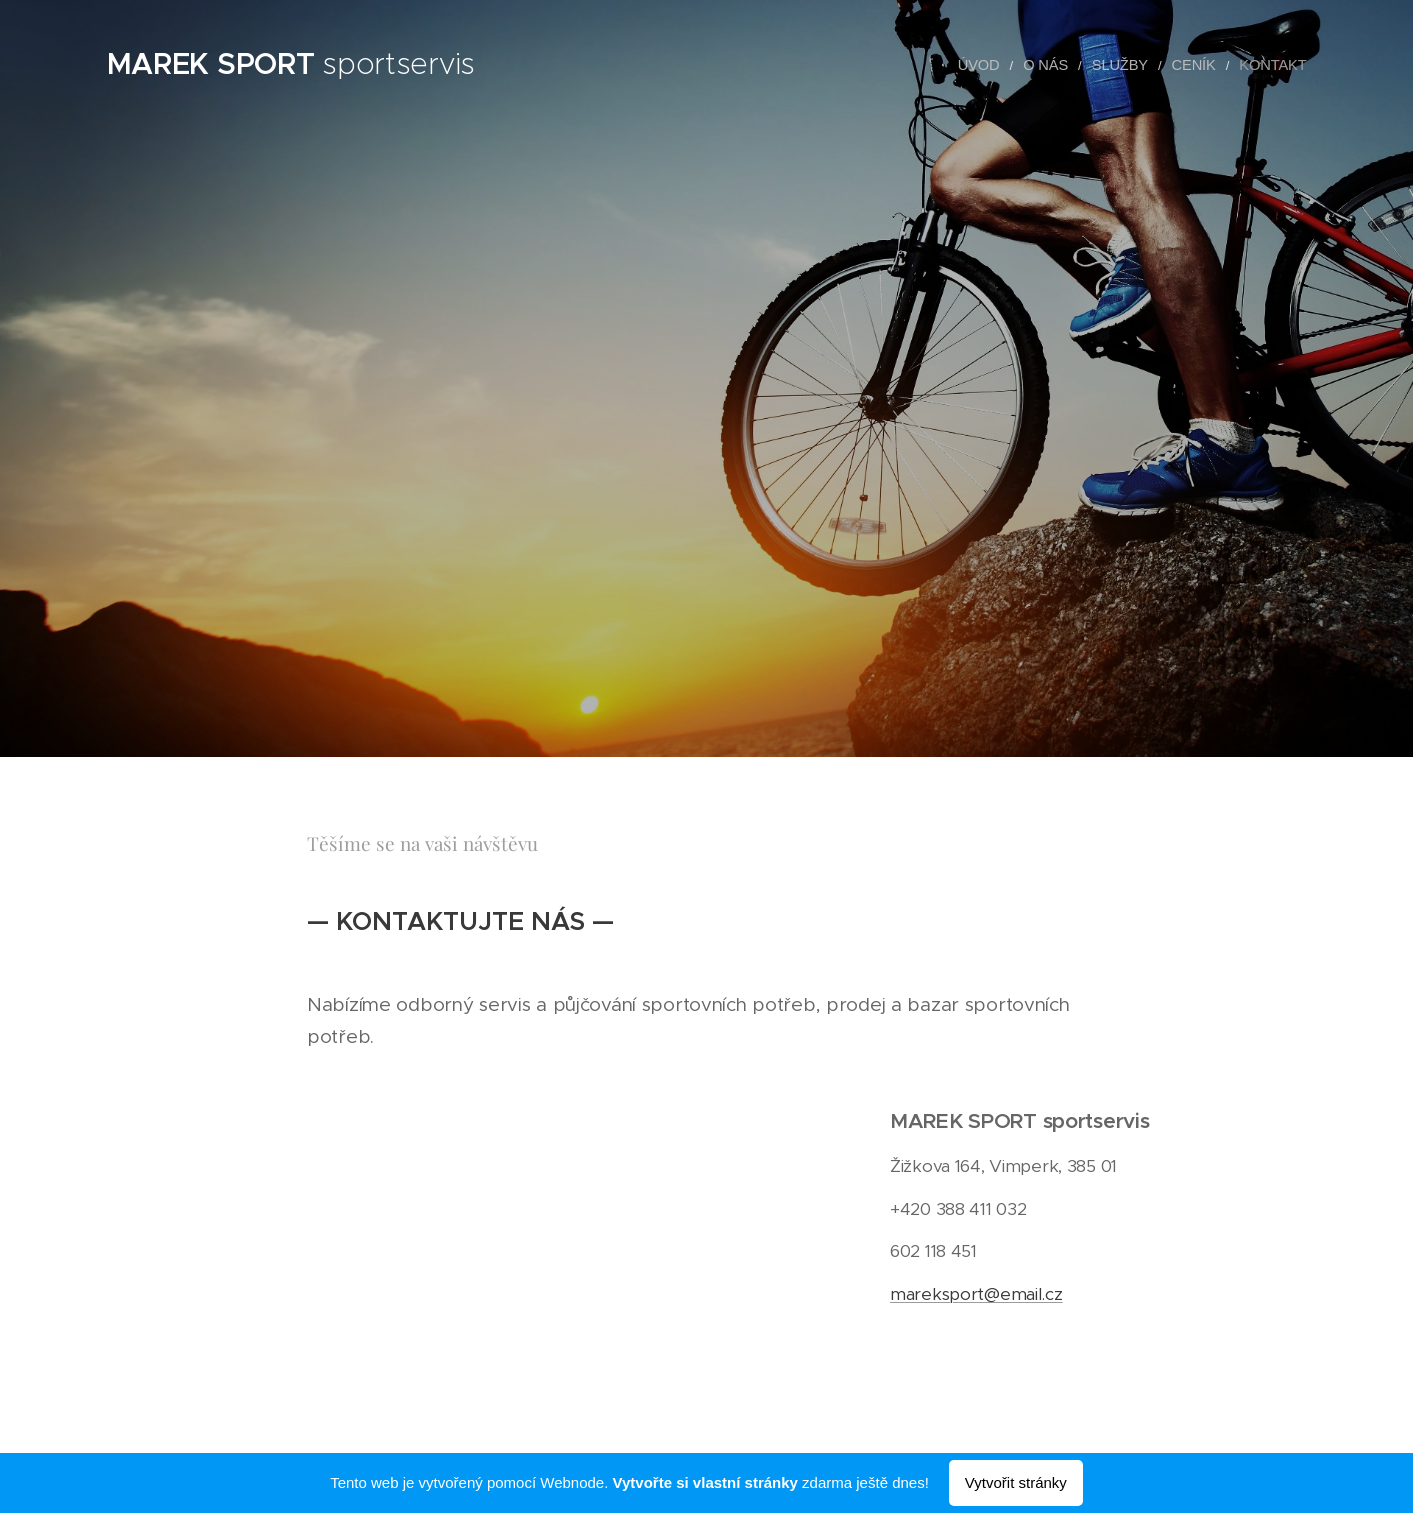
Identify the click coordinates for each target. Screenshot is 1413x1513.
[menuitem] (1003, 65)
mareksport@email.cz (976, 1293)
